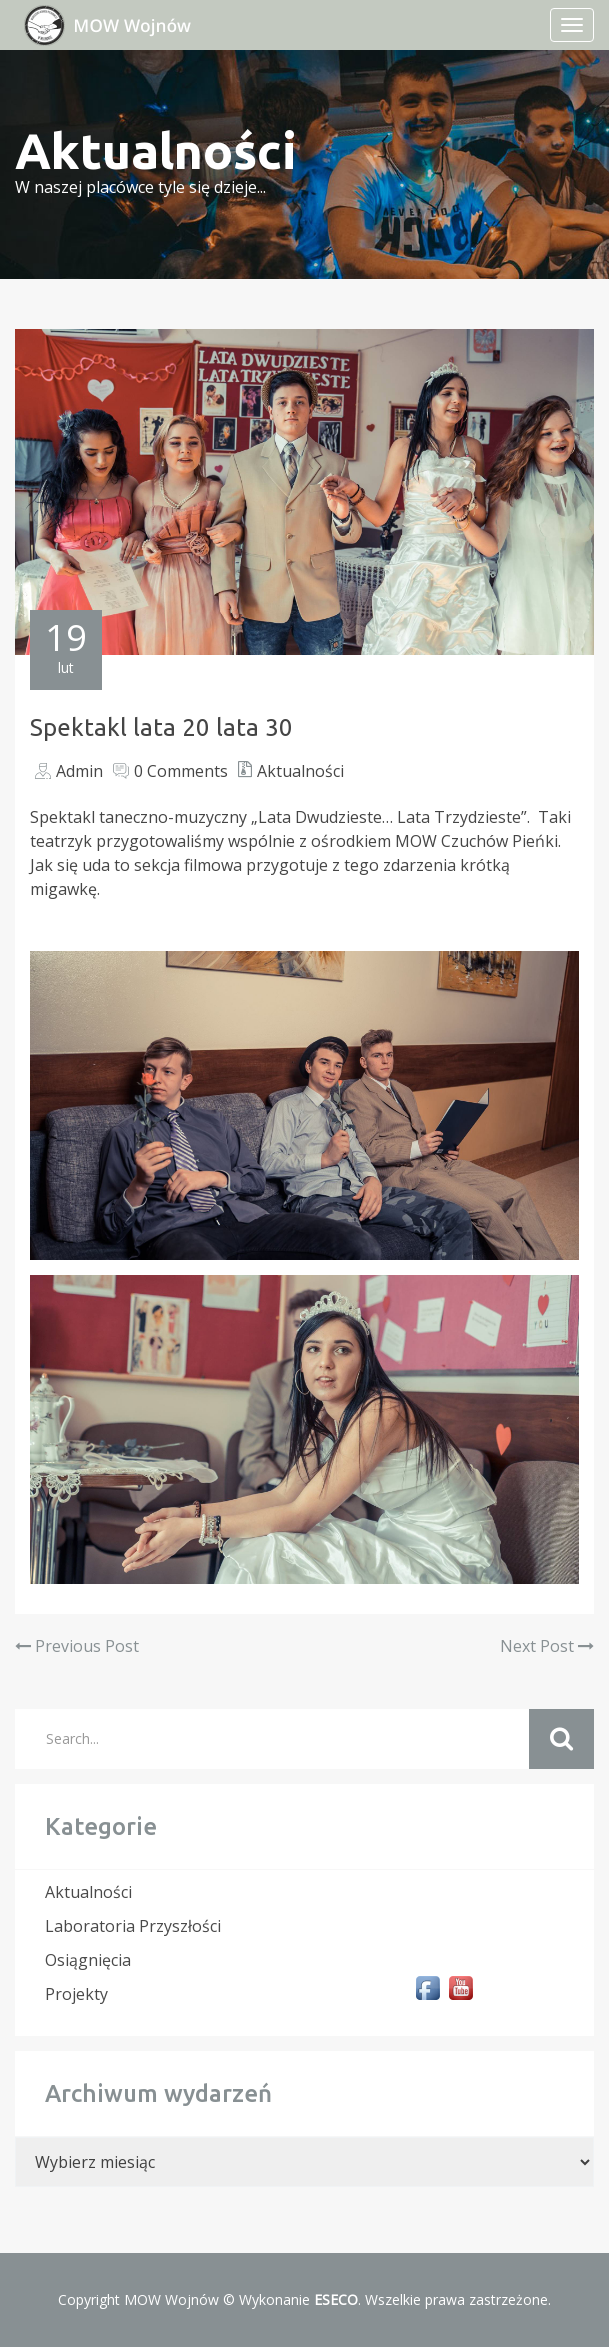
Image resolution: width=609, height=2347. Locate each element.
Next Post (547, 1646)
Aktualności (300, 771)
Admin (79, 771)
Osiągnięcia (88, 1960)
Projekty (76, 1994)
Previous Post (77, 1646)
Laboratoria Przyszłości (133, 1926)
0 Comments (181, 771)
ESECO (336, 2299)
